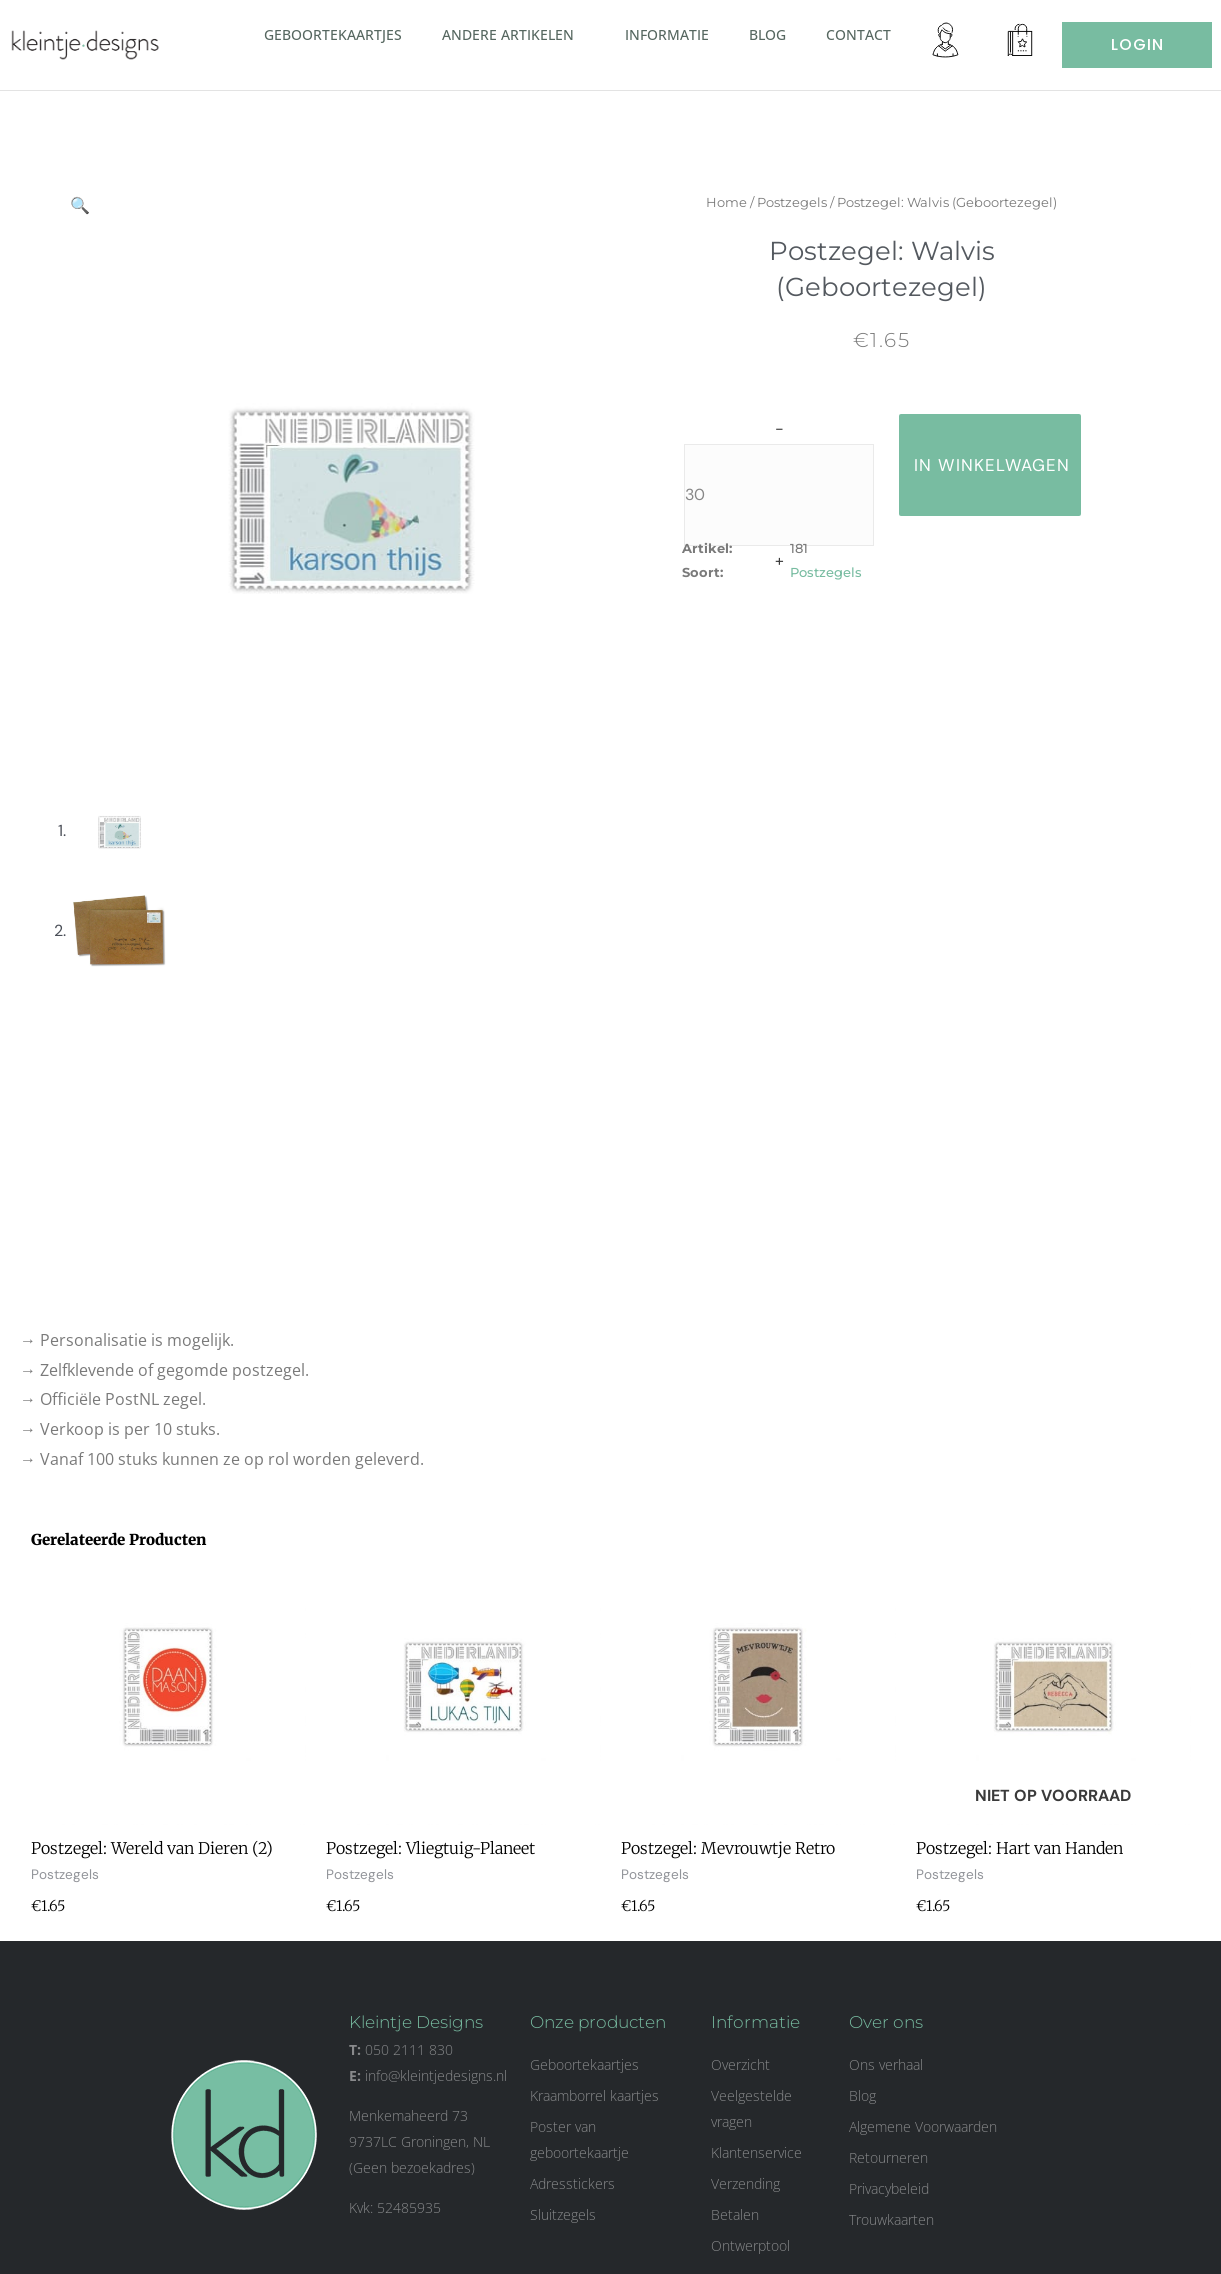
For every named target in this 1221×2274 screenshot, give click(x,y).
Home (743, 202)
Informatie (667, 34)
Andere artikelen (513, 34)
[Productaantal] (796, 495)
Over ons (886, 2022)
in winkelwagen (1009, 465)
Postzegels (809, 202)
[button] (582, 34)
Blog (767, 34)
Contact (858, 34)
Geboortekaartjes (333, 34)
